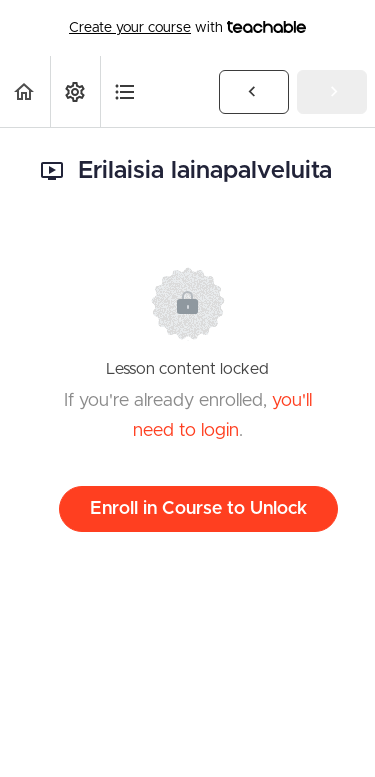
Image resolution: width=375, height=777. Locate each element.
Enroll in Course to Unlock (198, 509)
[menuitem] (75, 91)
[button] (25, 91)
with (187, 28)
